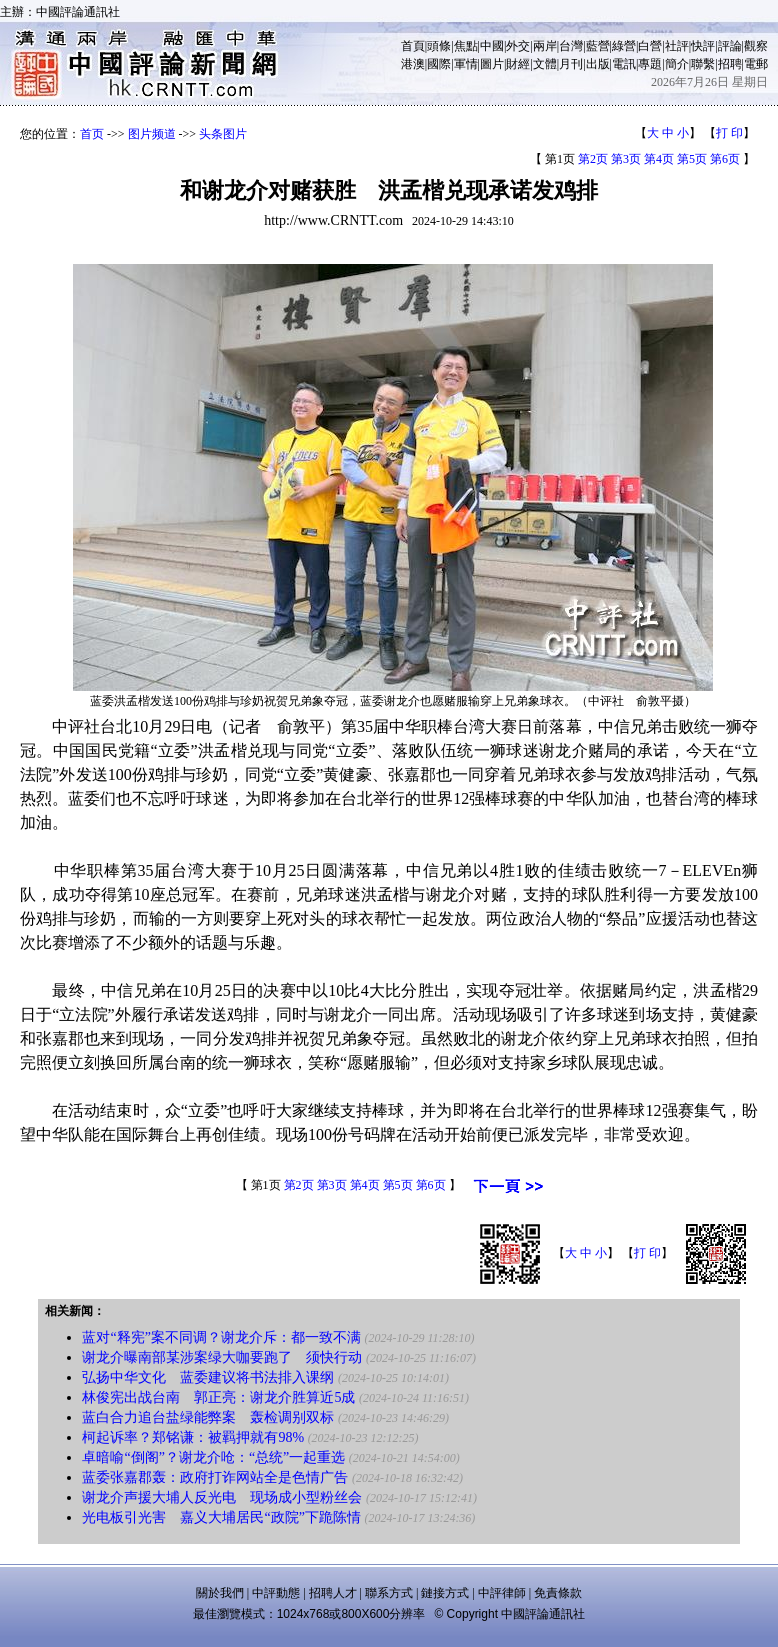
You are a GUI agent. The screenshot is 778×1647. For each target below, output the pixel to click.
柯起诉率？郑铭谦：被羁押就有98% (193, 1437)
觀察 (756, 46)
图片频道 (152, 134)
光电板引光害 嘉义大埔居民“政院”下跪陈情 (221, 1517)
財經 (518, 64)
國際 (439, 64)
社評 (677, 46)
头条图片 (223, 134)
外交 (518, 46)
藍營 (598, 46)
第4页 (659, 159)
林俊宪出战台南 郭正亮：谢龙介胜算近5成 (218, 1397)
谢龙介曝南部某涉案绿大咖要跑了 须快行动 (222, 1357)
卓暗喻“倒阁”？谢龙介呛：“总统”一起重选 (213, 1457)
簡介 (677, 64)
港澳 (413, 64)
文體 (545, 64)
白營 (650, 46)
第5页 (692, 159)
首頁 (413, 46)
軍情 (466, 64)
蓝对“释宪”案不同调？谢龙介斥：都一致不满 (221, 1337)
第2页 (593, 159)
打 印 (729, 133)
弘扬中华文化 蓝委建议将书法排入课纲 (208, 1377)
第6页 (725, 159)
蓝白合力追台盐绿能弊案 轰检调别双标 (208, 1417)
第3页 (626, 159)
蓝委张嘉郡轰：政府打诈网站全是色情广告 (215, 1477)
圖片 (492, 64)
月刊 (571, 64)
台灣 (571, 46)
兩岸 (545, 46)
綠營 (624, 46)
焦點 (466, 46)
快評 (703, 46)
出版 (598, 64)
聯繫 (703, 64)
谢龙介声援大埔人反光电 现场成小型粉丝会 (222, 1497)
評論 (730, 46)
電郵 (756, 64)
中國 (492, 46)
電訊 (624, 64)
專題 (650, 64)
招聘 (730, 64)
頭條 (439, 46)
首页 (92, 134)
